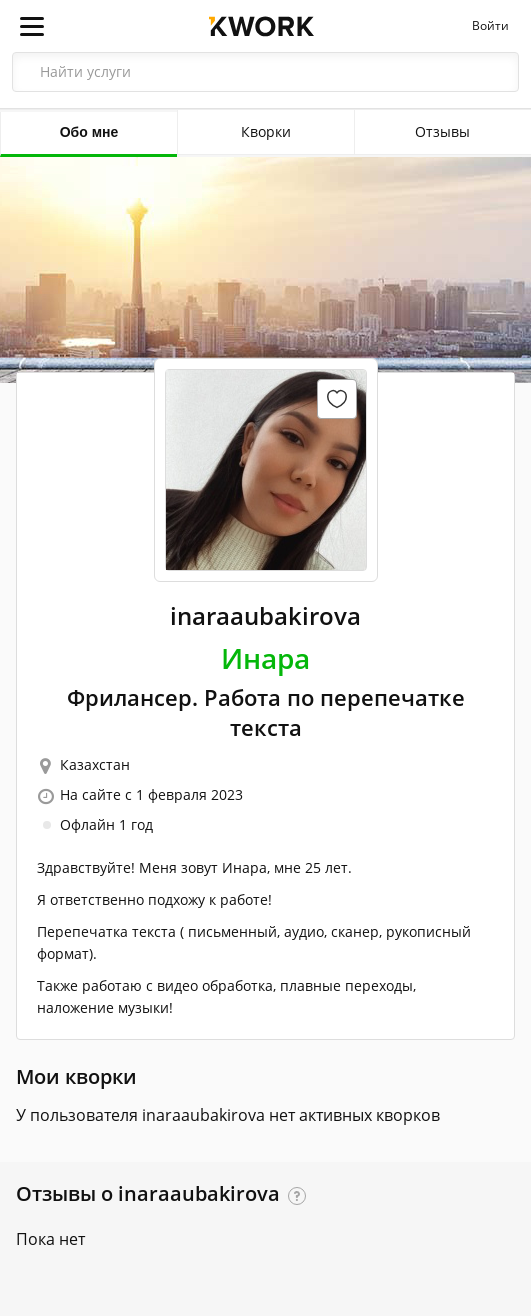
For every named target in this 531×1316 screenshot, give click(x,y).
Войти (490, 26)
